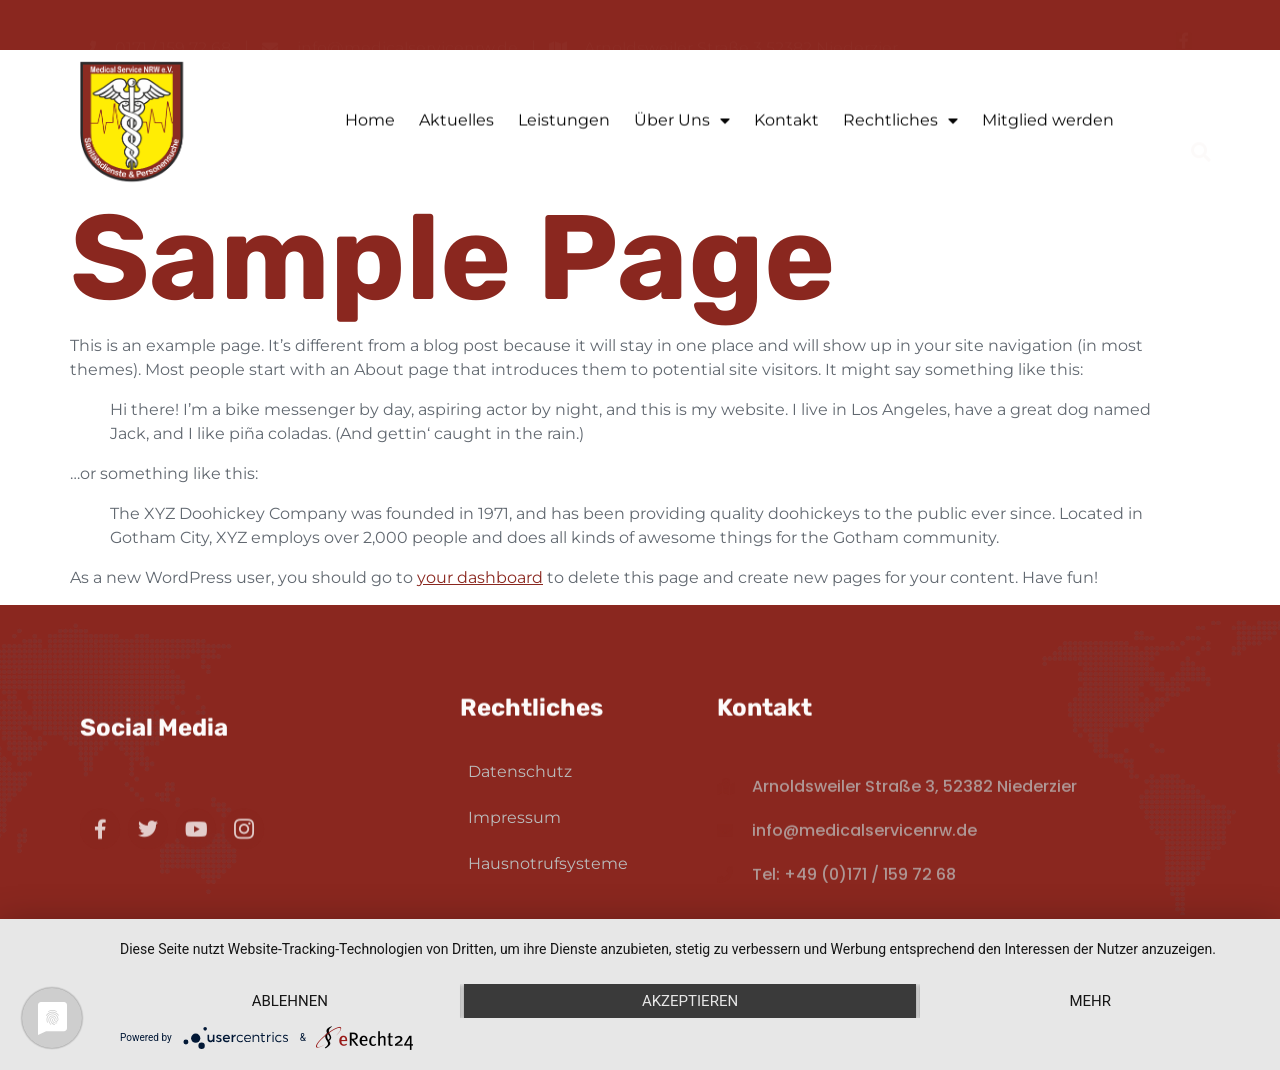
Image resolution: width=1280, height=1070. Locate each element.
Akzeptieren (690, 1001)
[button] (1201, 123)
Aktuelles (456, 123)
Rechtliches (900, 124)
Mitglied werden (1048, 123)
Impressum (514, 817)
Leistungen (564, 123)
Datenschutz (520, 771)
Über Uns (682, 124)
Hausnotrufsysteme (548, 863)
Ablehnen (290, 1001)
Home (370, 123)
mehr (1090, 1001)
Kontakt (786, 123)
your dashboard (480, 577)
